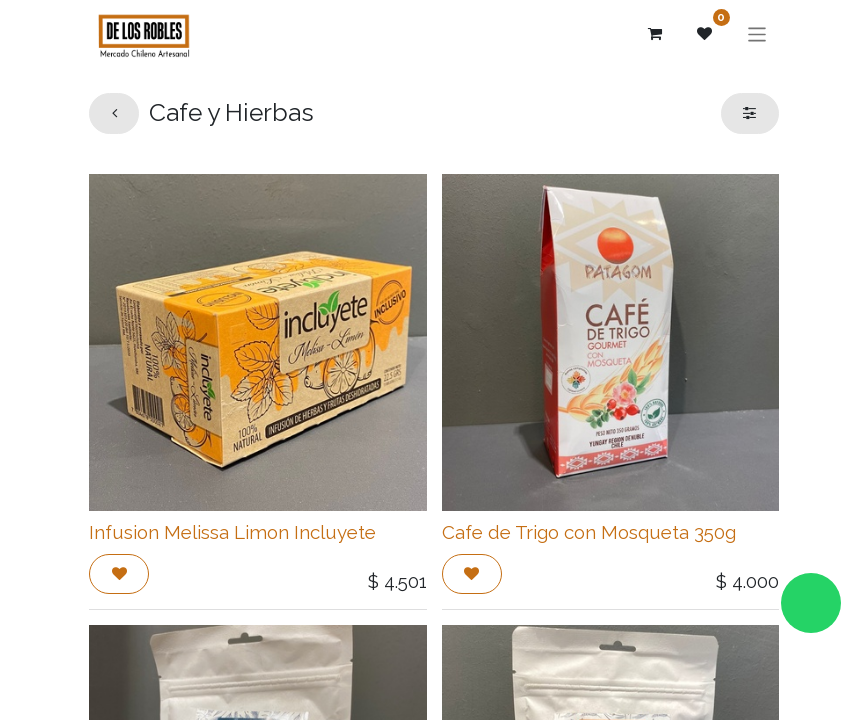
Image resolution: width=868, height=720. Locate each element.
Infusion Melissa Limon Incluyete (232, 532)
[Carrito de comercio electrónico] (655, 34)
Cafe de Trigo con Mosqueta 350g (589, 532)
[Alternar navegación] (757, 33)
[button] (119, 574)
